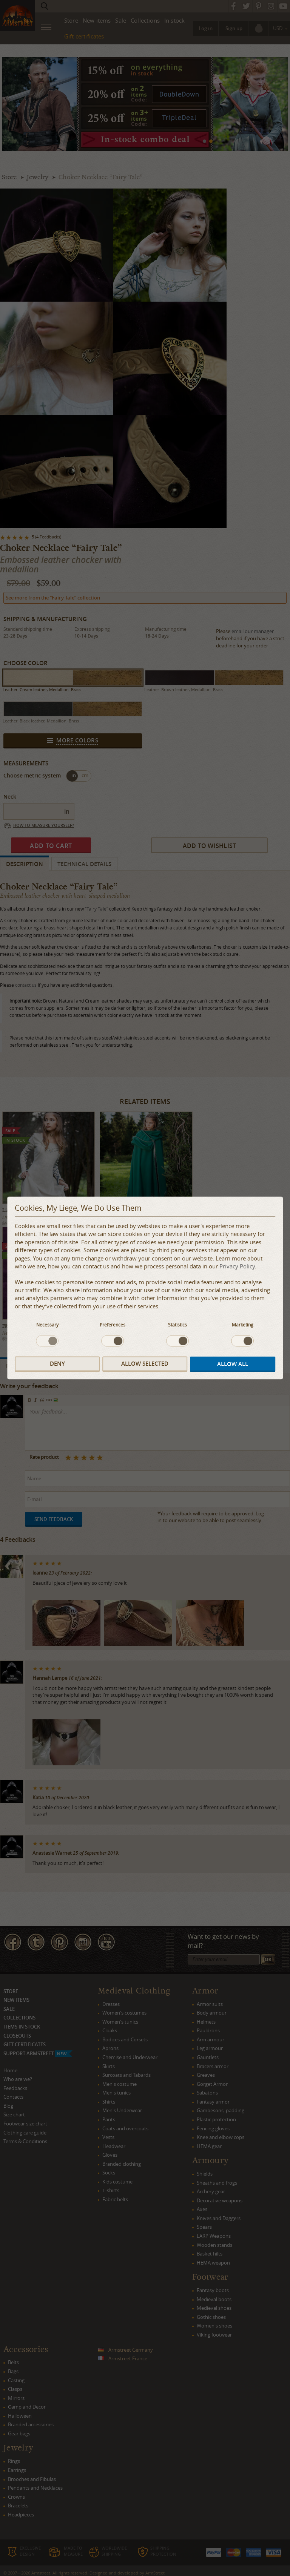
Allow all (232, 1364)
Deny (57, 1364)
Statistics (177, 1325)
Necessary (47, 1325)
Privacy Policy (237, 1266)
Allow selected (144, 1364)
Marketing (242, 1325)
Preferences (112, 1325)
